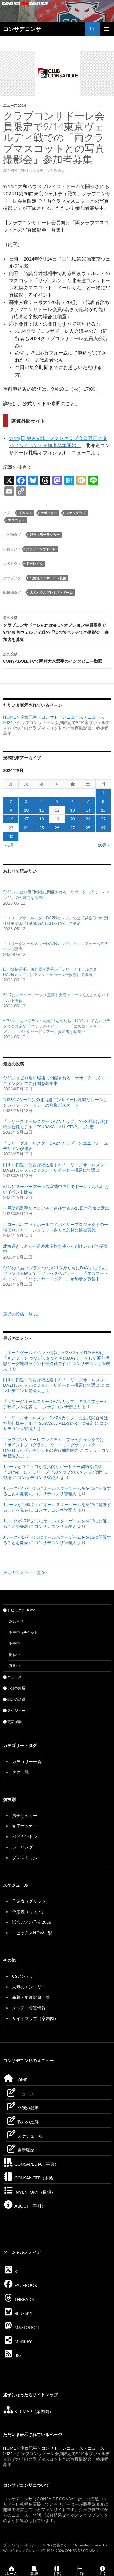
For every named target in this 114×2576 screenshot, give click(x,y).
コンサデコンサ (22, 29)
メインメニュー (107, 29)
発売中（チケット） (25, 1632)
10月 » (103, 845)
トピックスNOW (19, 1610)
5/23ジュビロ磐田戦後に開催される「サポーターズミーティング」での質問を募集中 (56, 1080)
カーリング (22, 1847)
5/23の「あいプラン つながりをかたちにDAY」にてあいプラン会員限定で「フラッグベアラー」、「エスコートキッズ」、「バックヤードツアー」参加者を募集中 (56, 1026)
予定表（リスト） (29, 1911)
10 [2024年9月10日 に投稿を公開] (26, 810)
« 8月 (9, 845)
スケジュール (16, 1710)
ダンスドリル (24, 1857)
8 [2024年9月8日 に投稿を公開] (103, 801)
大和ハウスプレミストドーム (51, 592)
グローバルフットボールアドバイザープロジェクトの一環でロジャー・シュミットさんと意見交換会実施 (55, 1227)
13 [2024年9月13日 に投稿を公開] (72, 810)
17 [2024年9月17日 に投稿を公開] (26, 818)
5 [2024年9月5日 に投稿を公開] (57, 801)
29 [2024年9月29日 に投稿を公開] (103, 827)
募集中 (14, 1666)
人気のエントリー (29, 1986)
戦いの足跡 (14, 1699)
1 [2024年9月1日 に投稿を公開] (103, 792)
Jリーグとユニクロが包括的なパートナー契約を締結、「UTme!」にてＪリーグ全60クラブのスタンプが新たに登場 (56, 1472)
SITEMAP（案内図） (28, 2411)
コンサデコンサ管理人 (47, 170)
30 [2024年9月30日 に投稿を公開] (10, 836)
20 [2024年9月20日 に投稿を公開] (72, 818)
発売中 (14, 1643)
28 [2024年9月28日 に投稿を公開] (87, 827)
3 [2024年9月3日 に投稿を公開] (26, 801)
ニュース (12, 1677)
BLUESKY (17, 2313)
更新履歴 (12, 1721)
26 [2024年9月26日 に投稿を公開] (56, 827)
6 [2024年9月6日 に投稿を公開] (72, 801)
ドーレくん (34, 563)
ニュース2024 (14, 105)
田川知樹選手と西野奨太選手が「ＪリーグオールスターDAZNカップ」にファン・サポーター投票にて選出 (55, 1167)
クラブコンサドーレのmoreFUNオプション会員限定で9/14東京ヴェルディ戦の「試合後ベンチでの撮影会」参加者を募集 (57, 628)
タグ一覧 (20, 1772)
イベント (25, 513)
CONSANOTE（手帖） (30, 2177)
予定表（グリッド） (31, 1901)
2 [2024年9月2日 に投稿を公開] (11, 801)
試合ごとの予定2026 (31, 1922)
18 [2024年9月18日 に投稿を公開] (41, 818)
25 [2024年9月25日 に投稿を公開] (41, 827)
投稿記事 (28, 716)
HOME (9, 716)
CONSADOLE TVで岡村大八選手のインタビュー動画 (57, 657)
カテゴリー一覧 (27, 1761)
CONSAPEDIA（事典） (31, 2164)
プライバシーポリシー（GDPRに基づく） (37, 2545)
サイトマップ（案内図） (35, 2018)
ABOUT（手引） (24, 2205)
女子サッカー (24, 1825)
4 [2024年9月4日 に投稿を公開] (41, 801)
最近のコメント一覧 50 (25, 1572)
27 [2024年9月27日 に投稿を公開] (72, 827)
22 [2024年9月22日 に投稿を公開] (103, 818)
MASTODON (21, 2327)
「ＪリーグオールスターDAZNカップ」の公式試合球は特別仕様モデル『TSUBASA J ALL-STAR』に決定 (55, 1124)
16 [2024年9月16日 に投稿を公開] (10, 818)
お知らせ (16, 1621)
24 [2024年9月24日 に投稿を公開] (26, 827)
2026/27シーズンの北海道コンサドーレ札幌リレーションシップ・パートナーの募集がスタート (55, 1102)
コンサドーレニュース (62, 716)
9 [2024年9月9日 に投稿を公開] (11, 810)
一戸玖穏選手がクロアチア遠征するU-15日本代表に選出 (56, 1208)
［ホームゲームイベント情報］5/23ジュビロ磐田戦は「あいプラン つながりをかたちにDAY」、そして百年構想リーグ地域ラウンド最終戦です (56, 1358)
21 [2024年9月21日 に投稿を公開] (87, 818)
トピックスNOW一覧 (32, 1932)
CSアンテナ (23, 1976)
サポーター (49, 513)
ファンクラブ (75, 513)
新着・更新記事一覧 (31, 1997)
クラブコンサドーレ (41, 549)
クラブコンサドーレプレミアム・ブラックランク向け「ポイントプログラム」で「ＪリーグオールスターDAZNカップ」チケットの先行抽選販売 (53, 1445)
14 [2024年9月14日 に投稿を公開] (87, 810)
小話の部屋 (14, 1688)
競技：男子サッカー (45, 534)
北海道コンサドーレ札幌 (48, 578)
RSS (12, 2355)
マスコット (16, 520)
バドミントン (24, 1836)
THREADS (18, 2299)
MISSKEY (17, 2341)
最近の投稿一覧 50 (20, 1313)
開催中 (14, 1654)
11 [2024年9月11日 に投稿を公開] (41, 810)
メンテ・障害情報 (29, 2007)
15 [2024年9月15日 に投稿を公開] (103, 810)
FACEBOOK (20, 2285)
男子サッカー (24, 1815)
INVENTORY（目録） (29, 2192)
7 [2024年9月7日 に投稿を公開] (88, 801)
